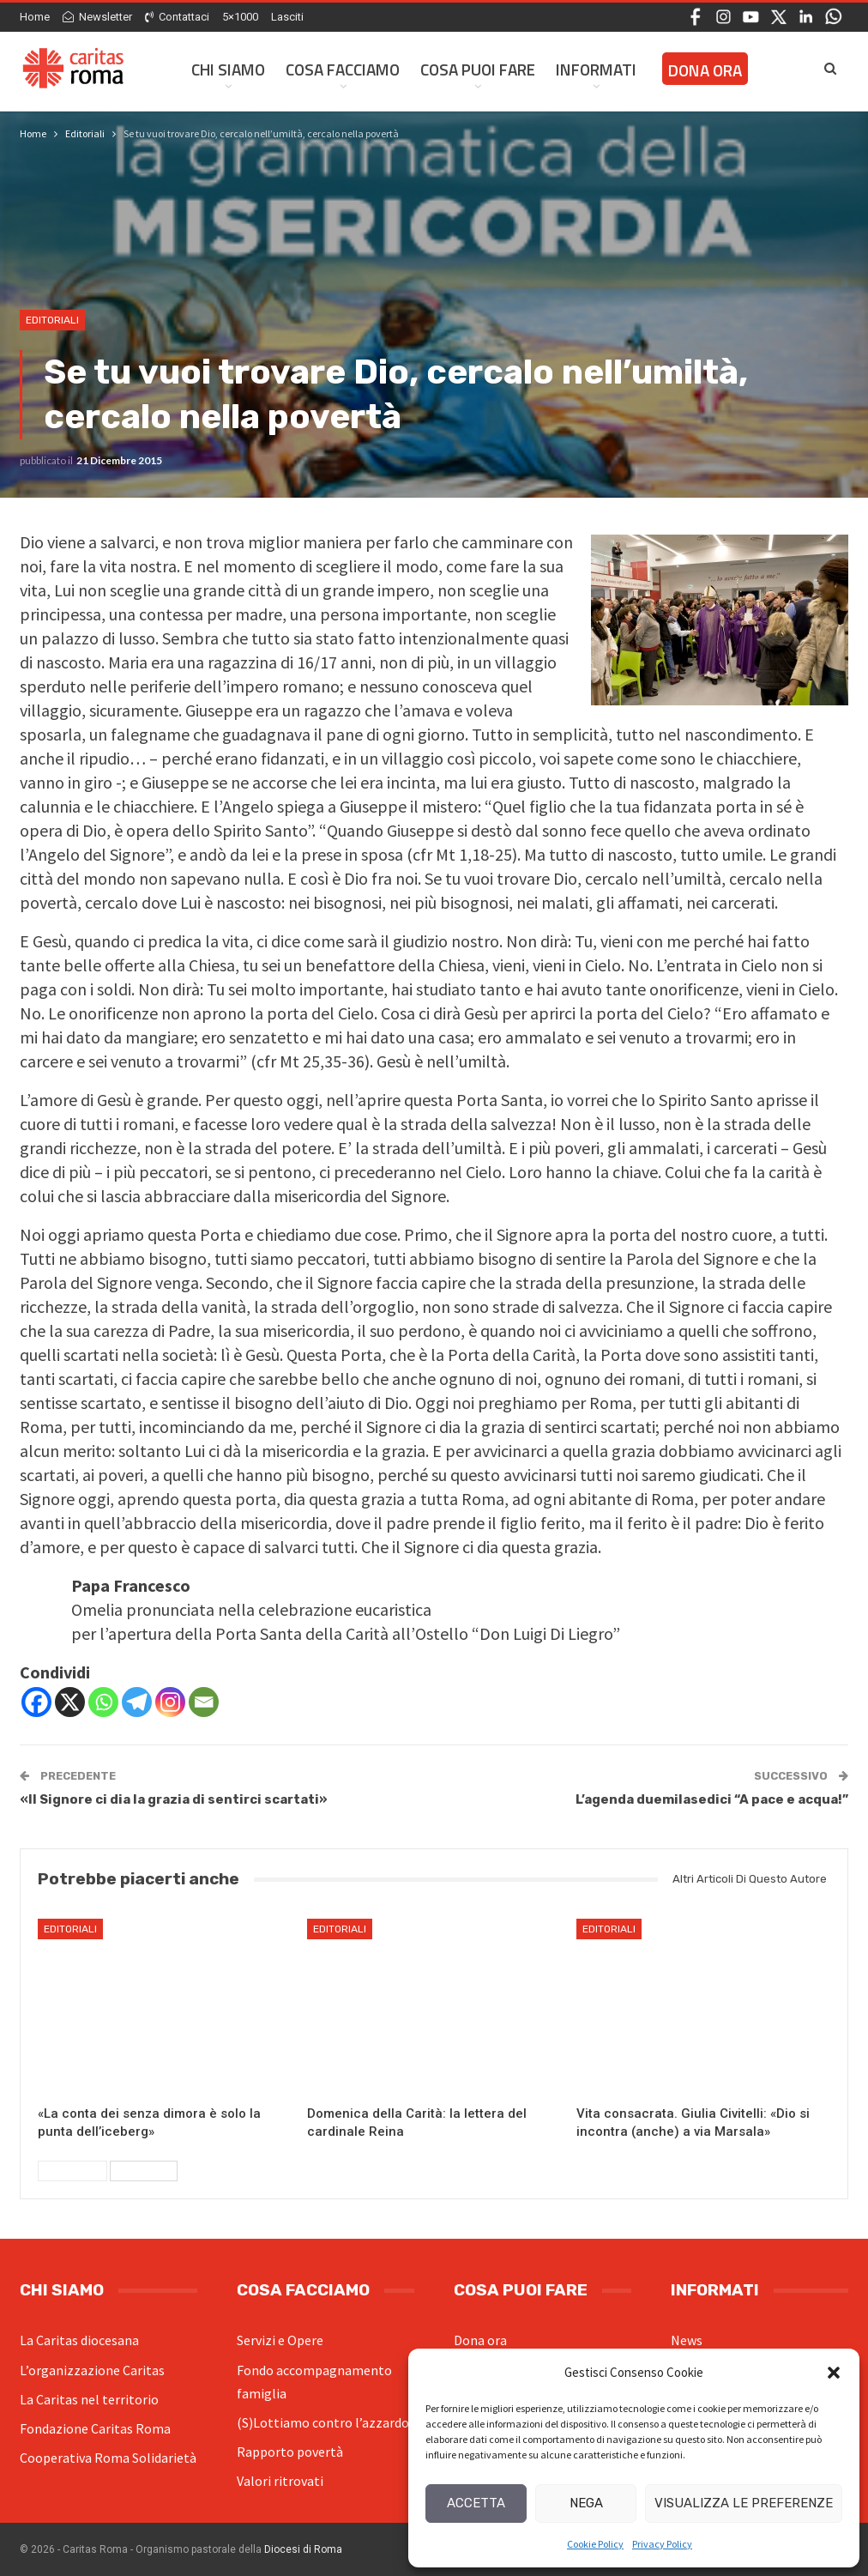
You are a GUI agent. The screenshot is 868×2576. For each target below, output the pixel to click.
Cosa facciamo (343, 69)
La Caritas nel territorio (89, 2399)
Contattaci (177, 16)
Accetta (476, 2503)
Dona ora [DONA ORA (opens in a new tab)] (705, 69)
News (686, 2340)
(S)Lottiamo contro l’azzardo (323, 2422)
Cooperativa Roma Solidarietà (108, 2457)
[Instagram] (170, 1702)
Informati (596, 69)
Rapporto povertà (290, 2451)
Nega (586, 2503)
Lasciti (287, 16)
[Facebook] (36, 1702)
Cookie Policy (595, 2543)
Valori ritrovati (280, 2480)
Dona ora (480, 2340)
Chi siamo (228, 69)
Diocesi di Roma (303, 2549)
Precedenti (72, 2171)
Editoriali (52, 320)
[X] (70, 1702)
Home (35, 16)
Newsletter (97, 16)
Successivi (144, 2171)
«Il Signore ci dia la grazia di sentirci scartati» (174, 1799)
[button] (833, 2372)
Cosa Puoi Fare (477, 69)
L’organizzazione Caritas (92, 2370)
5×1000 (240, 16)
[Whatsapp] (103, 1702)
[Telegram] (137, 1702)
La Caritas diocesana (79, 2340)
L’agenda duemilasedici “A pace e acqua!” (712, 1799)
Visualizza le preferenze (743, 2503)
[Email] (204, 1702)
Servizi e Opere (280, 2340)
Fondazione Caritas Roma (95, 2428)
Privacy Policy (662, 2543)
